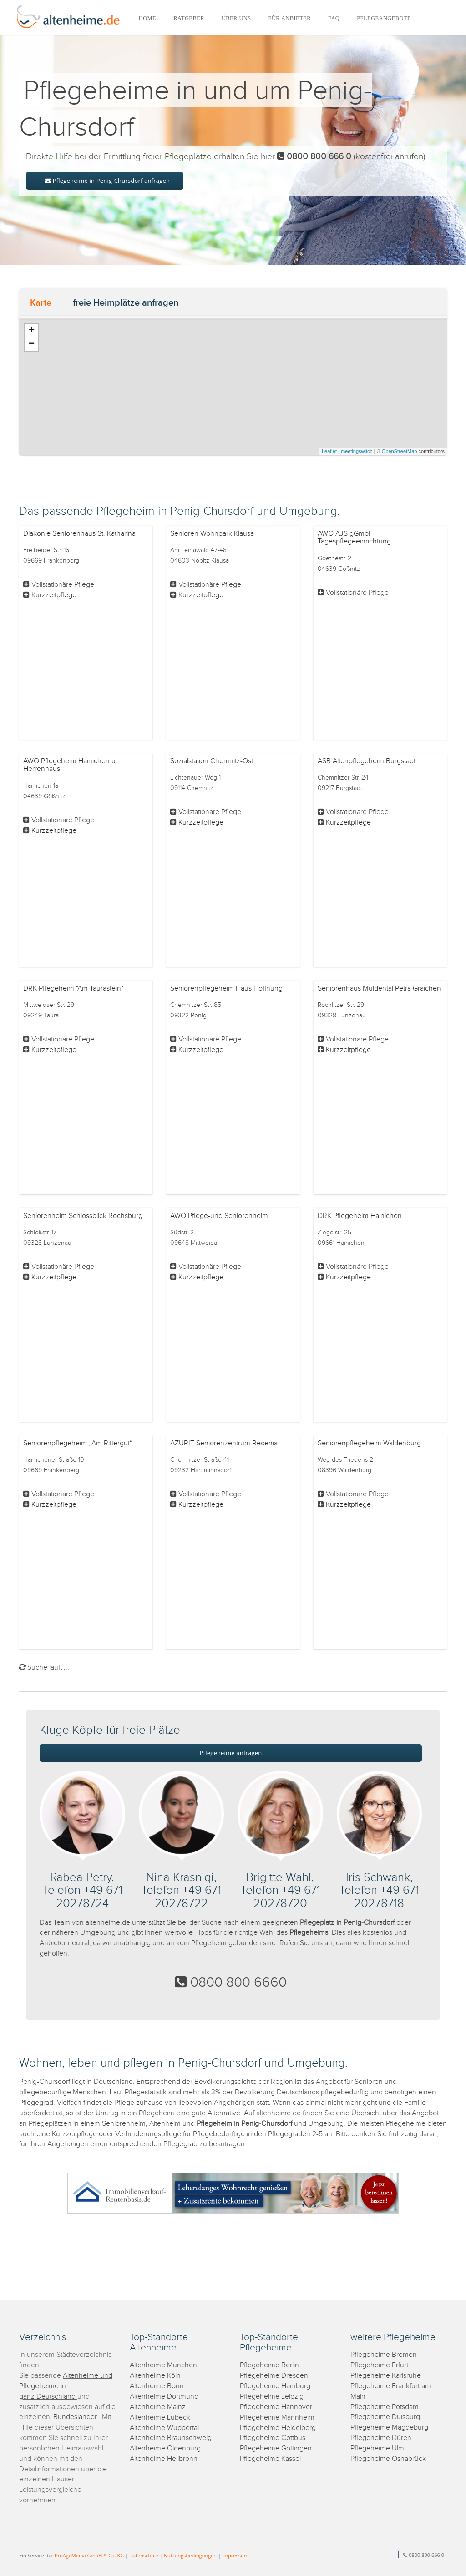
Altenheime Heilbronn (164, 2459)
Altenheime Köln (155, 2375)
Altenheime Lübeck (160, 2417)
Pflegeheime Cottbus (272, 2438)
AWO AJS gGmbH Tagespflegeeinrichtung (354, 537)
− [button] (32, 344)
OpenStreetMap (399, 451)
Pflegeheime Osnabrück (388, 2459)
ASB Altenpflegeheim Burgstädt (366, 761)
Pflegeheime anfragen (231, 1753)
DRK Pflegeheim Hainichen (360, 1216)
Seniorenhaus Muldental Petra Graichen (379, 988)
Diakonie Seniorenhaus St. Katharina (79, 533)
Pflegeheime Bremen (383, 2354)
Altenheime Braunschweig (171, 2438)
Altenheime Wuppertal (164, 2428)
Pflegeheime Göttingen (276, 2448)
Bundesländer (74, 2417)
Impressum (235, 2555)
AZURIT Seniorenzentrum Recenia (224, 1443)
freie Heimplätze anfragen (125, 302)
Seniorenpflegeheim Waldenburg (369, 1443)
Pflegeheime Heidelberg (278, 2428)
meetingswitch (357, 451)
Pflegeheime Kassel (270, 2459)
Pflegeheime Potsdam (384, 2407)
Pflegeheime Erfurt (379, 2365)
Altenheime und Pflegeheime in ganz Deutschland (65, 2386)
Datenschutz (143, 2555)
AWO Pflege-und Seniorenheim (219, 1216)
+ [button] (32, 330)
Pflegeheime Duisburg (385, 2417)
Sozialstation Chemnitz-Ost (211, 761)
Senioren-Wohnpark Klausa (212, 533)
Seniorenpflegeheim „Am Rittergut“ (77, 1443)
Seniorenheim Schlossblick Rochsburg (82, 1216)
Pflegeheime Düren (380, 2438)
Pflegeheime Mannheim (277, 2417)
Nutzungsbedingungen (190, 2555)
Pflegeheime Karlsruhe (385, 2375)
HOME (147, 18)
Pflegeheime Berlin (269, 2365)
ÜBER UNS (236, 18)
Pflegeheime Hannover (276, 2407)
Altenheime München (163, 2365)
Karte (40, 302)
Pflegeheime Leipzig (272, 2396)
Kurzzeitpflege (53, 595)
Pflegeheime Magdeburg (389, 2427)
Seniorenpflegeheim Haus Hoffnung (226, 988)
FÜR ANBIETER (289, 18)
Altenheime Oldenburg (165, 2448)
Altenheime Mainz (158, 2407)
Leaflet (329, 451)
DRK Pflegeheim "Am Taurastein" (73, 988)
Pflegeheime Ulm (377, 2448)
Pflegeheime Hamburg (275, 2386)
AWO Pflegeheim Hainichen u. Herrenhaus (70, 765)
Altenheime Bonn (157, 2386)
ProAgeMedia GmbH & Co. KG (89, 2555)
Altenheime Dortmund (164, 2396)
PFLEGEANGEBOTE (384, 18)
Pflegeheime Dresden (274, 2375)
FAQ (333, 18)
